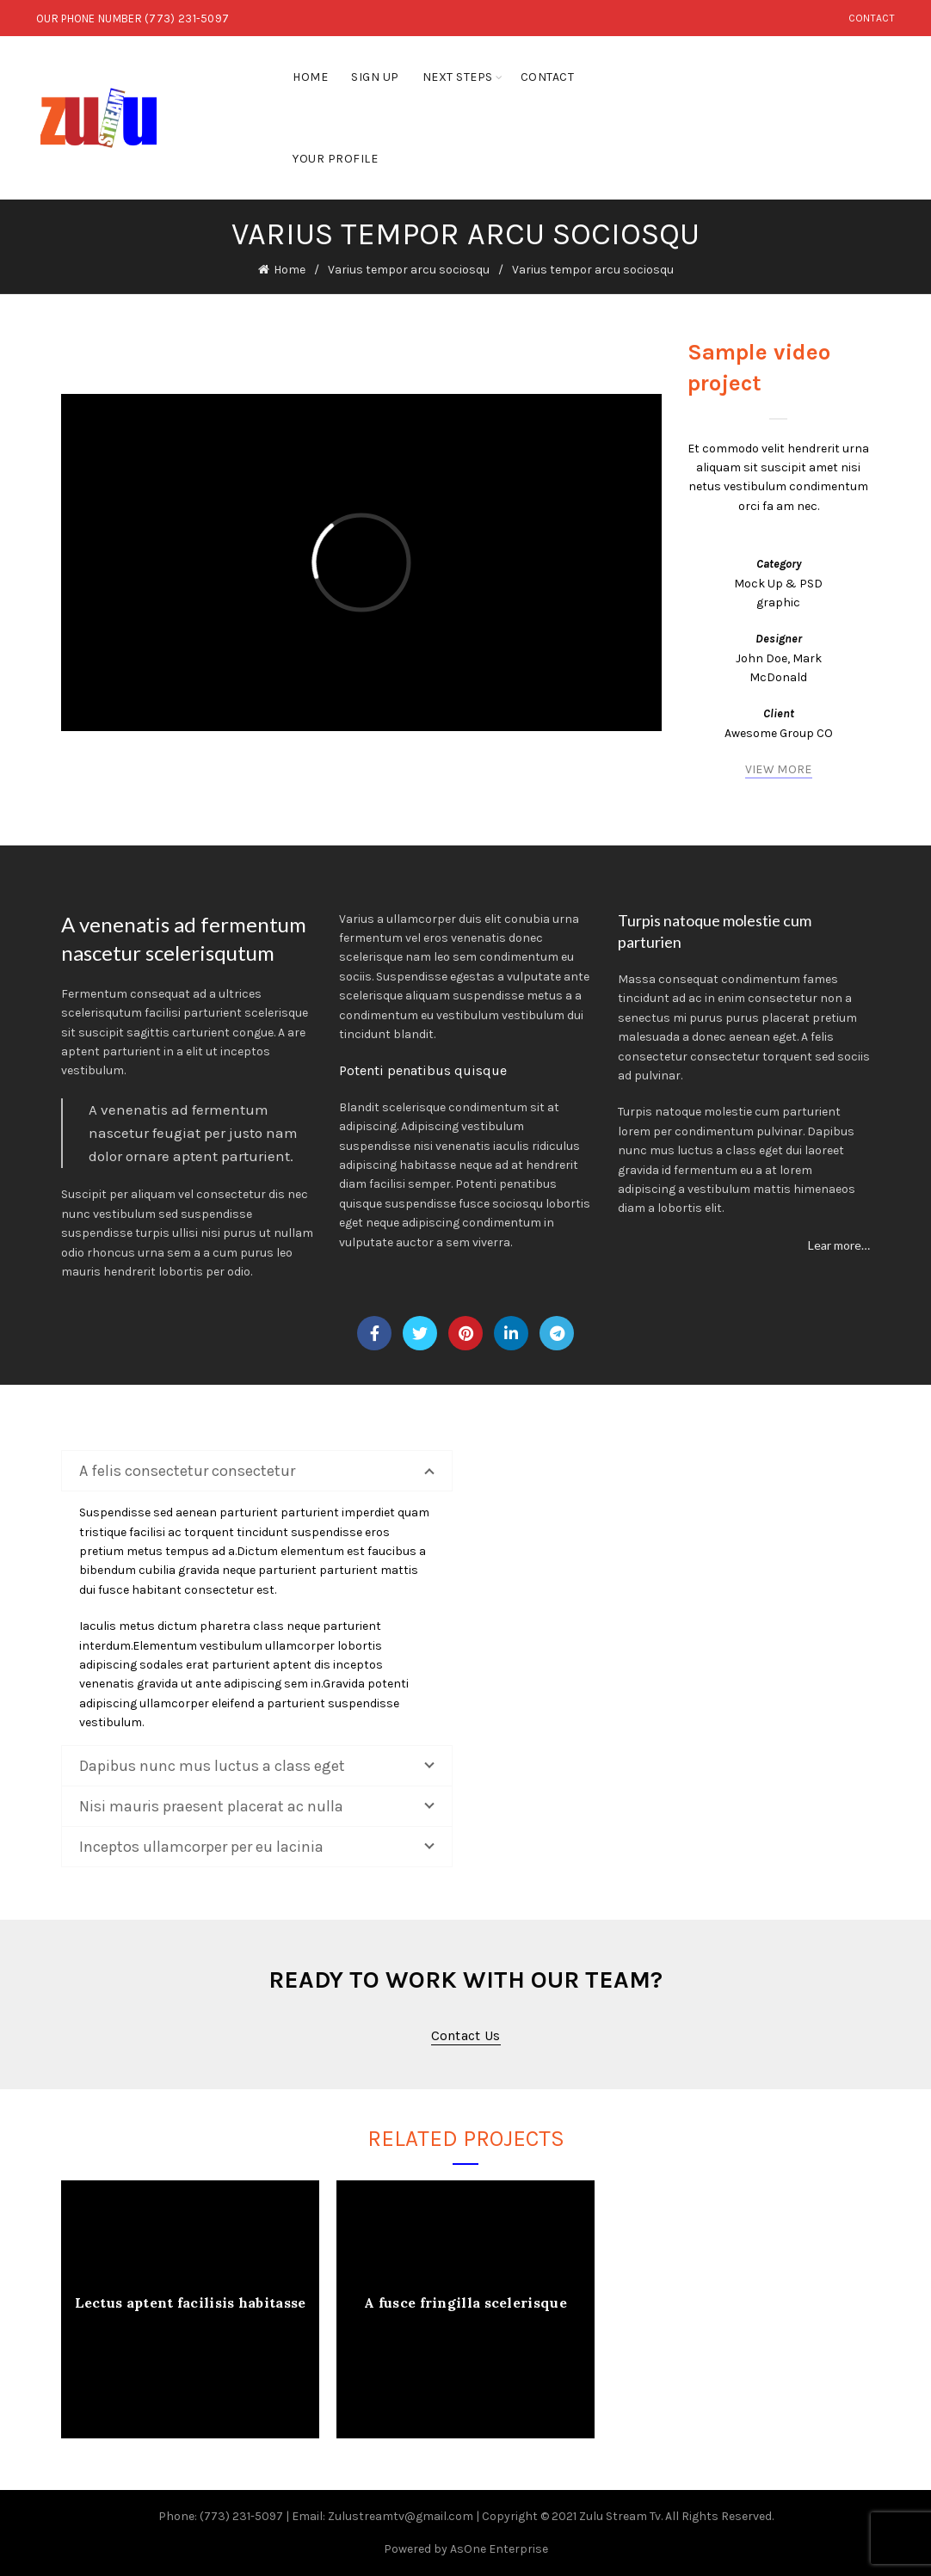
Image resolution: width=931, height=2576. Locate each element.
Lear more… (839, 1245)
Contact (871, 18)
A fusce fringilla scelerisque (465, 2302)
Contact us (466, 2035)
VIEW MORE (778, 769)
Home (310, 77)
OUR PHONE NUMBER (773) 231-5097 (132, 18)
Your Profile (335, 158)
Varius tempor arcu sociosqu (409, 269)
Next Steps (457, 77)
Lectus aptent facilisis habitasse (190, 2302)
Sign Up (375, 77)
